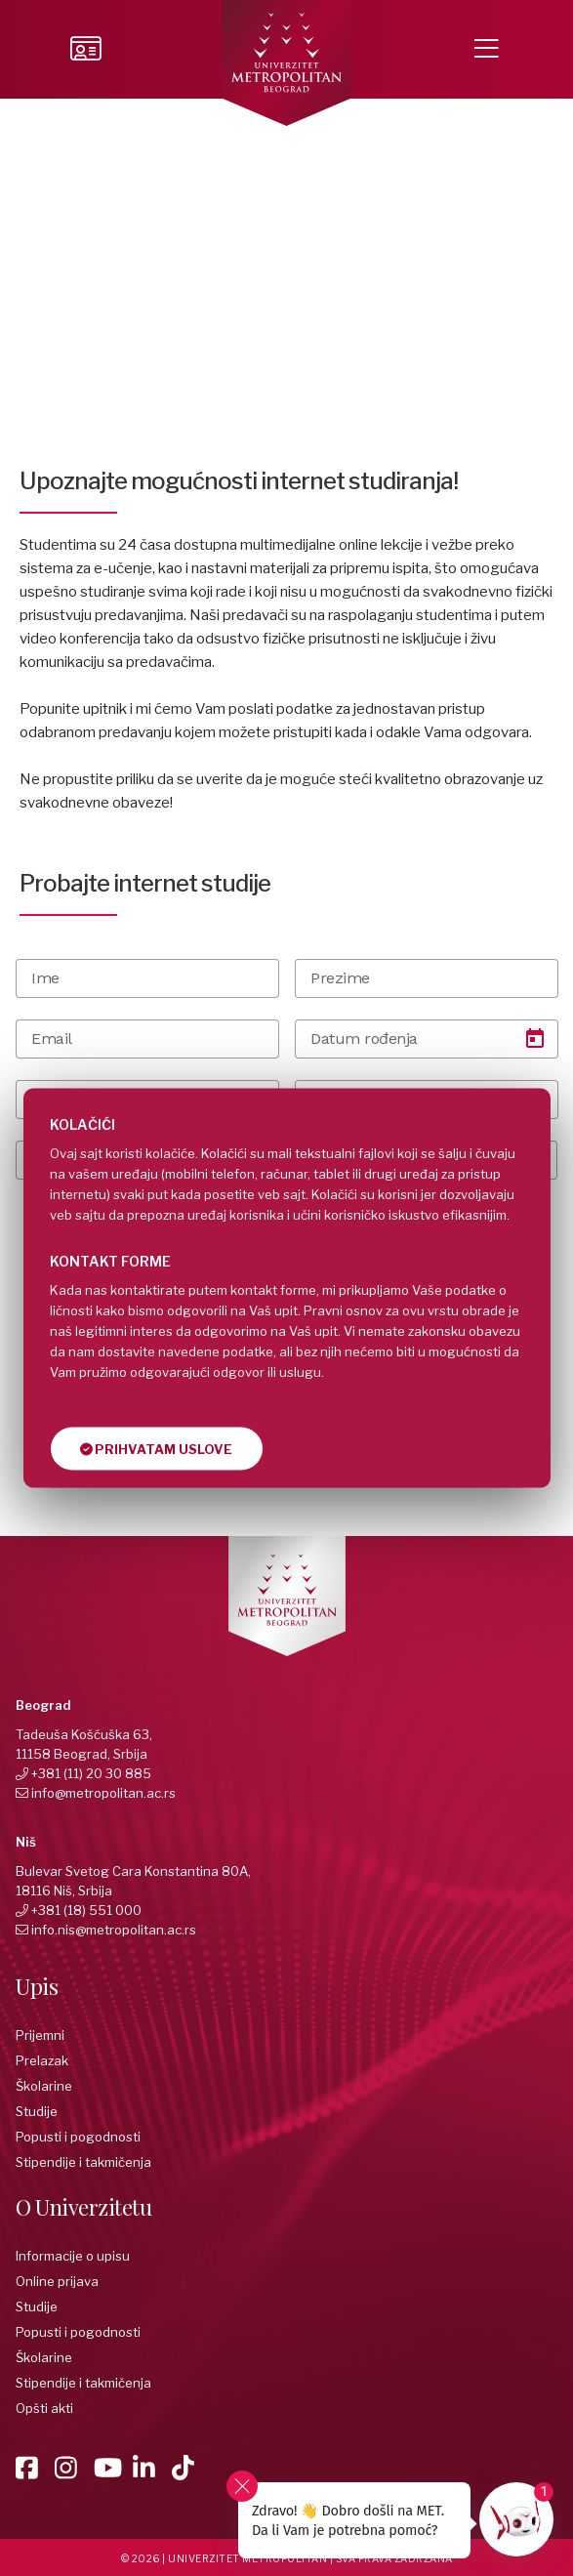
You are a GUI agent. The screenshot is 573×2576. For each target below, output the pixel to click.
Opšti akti (44, 2408)
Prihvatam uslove (155, 1449)
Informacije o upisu (73, 2256)
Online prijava (57, 2281)
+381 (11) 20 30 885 (91, 1773)
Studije (37, 2111)
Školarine (44, 2086)
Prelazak (42, 2060)
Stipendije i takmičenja (83, 2162)
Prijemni (40, 2035)
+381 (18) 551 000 (86, 1910)
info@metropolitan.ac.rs (103, 1793)
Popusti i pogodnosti (78, 2136)
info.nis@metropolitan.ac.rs (113, 1929)
